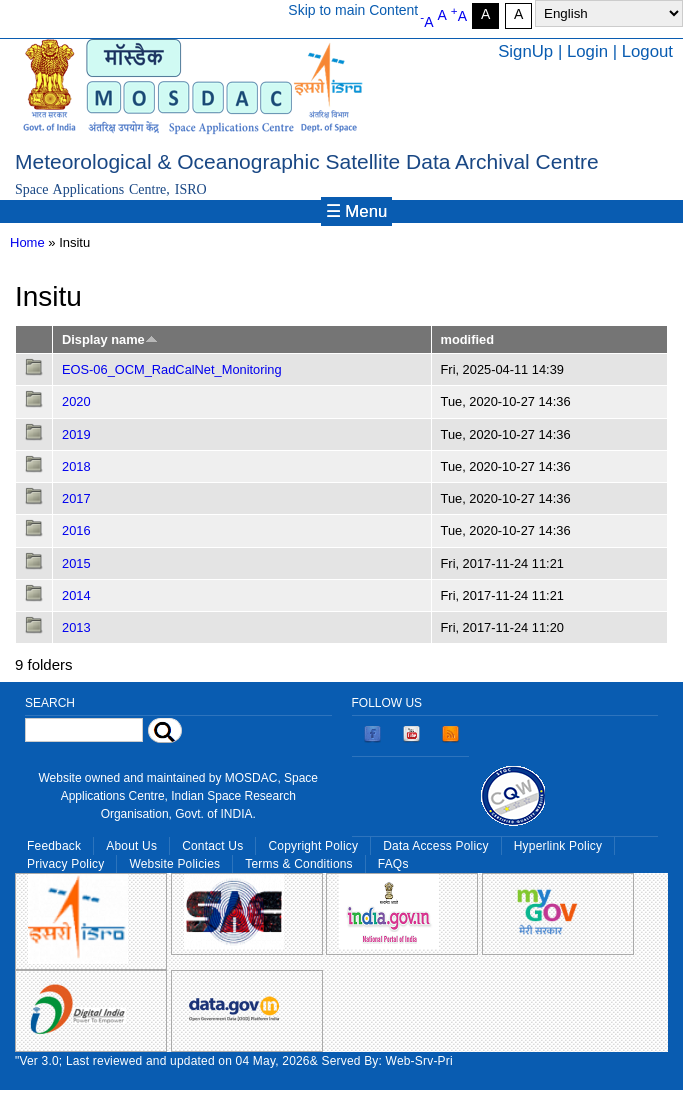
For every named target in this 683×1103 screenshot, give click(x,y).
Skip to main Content (353, 10)
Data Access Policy (436, 846)
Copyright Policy (313, 846)
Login (587, 51)
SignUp (525, 51)
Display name (110, 339)
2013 (76, 627)
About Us (131, 846)
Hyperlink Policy (558, 846)
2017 (76, 498)
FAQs (393, 864)
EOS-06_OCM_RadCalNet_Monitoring (172, 369)
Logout (647, 51)
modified (467, 339)
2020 (76, 401)
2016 (76, 530)
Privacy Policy (65, 864)
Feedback (54, 846)
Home (27, 242)
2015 (76, 563)
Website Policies (174, 864)
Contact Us (212, 846)
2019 (76, 434)
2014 (76, 595)
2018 (76, 466)
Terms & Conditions (299, 864)
